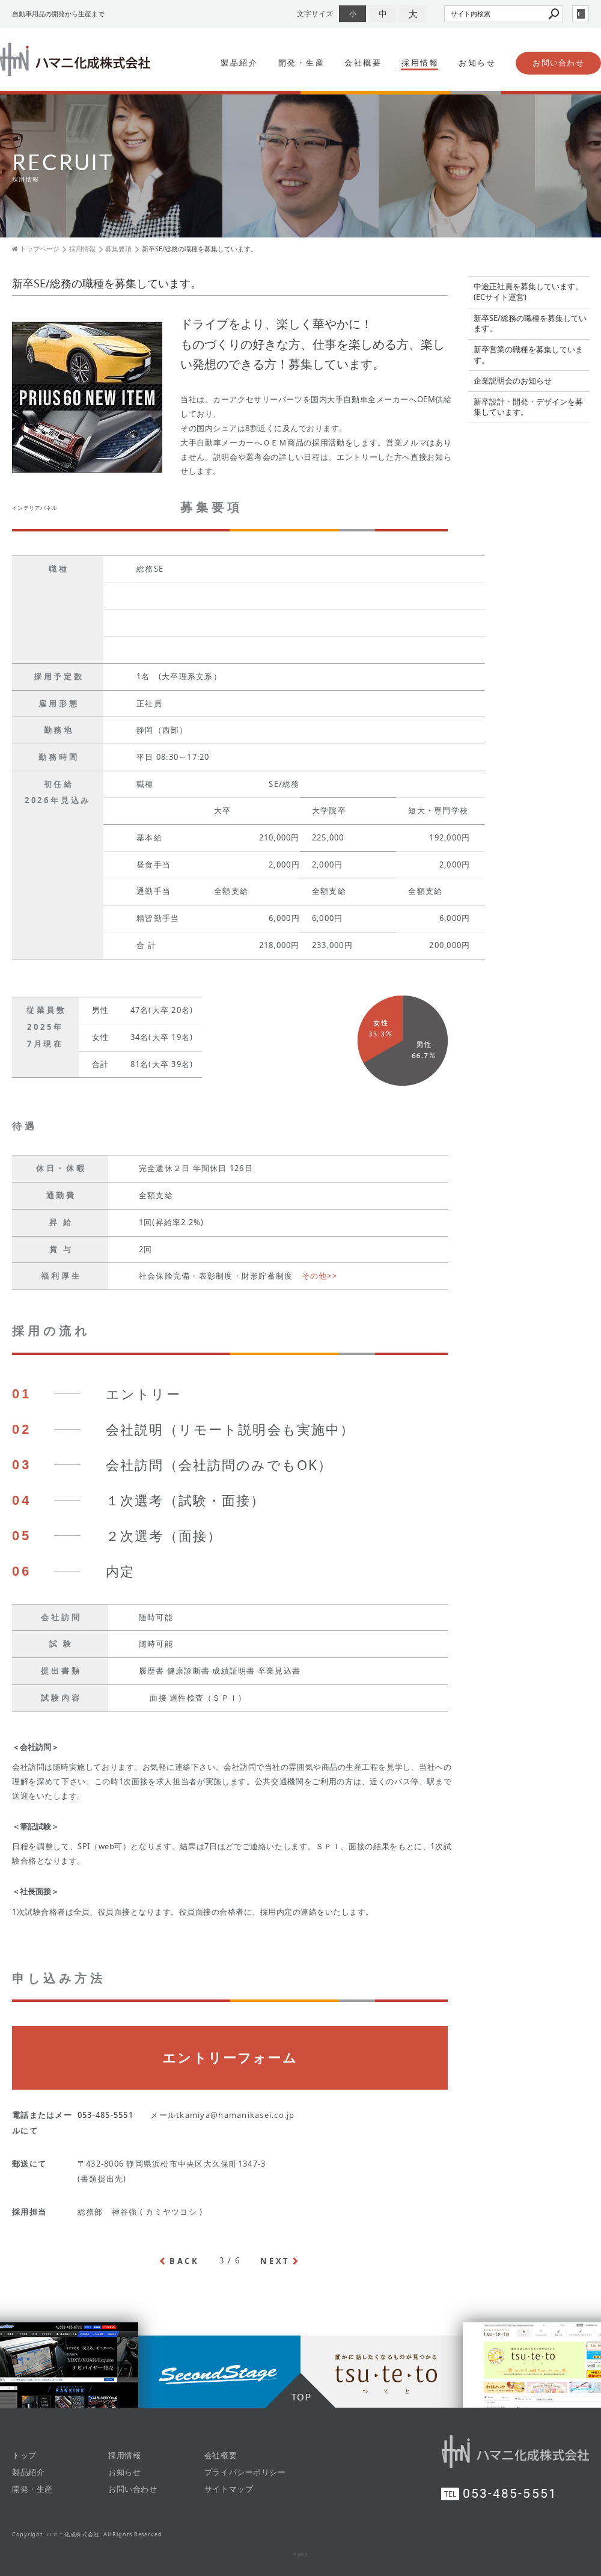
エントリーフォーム (229, 2058)
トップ (24, 2455)
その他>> (319, 1276)
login (580, 13)
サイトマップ (228, 2489)
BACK (184, 2261)
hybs (300, 2554)
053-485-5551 (105, 2115)
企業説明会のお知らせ (513, 381)
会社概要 (363, 63)
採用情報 (420, 63)
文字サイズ (315, 13)
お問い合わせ (558, 63)
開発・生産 (301, 63)
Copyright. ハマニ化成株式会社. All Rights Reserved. (88, 2534)
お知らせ (477, 63)
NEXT (275, 2261)
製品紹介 (239, 63)
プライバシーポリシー (244, 2472)
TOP (301, 2397)
